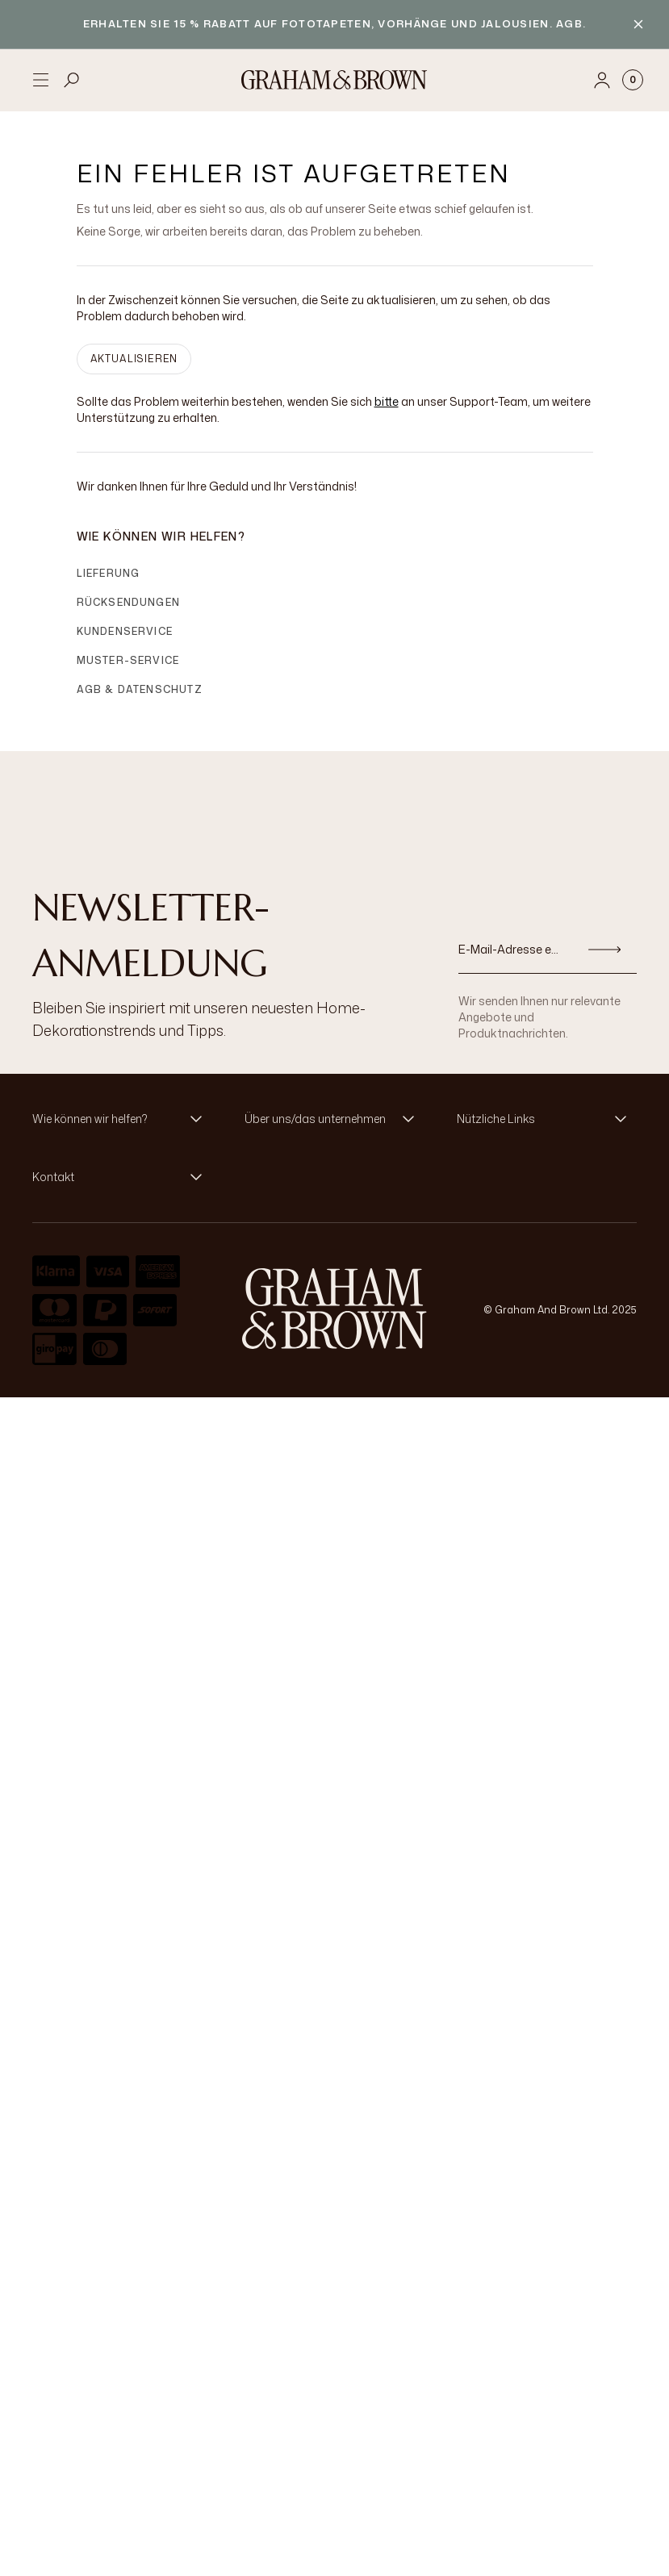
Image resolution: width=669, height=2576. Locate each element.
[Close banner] (638, 24)
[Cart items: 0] (632, 79)
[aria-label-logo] (334, 1308)
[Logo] (334, 80)
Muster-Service (128, 660)
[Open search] (71, 79)
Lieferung (108, 573)
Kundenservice (125, 631)
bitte (386, 401)
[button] (122, 1119)
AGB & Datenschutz (140, 689)
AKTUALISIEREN (134, 358)
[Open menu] (40, 79)
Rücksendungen (129, 602)
